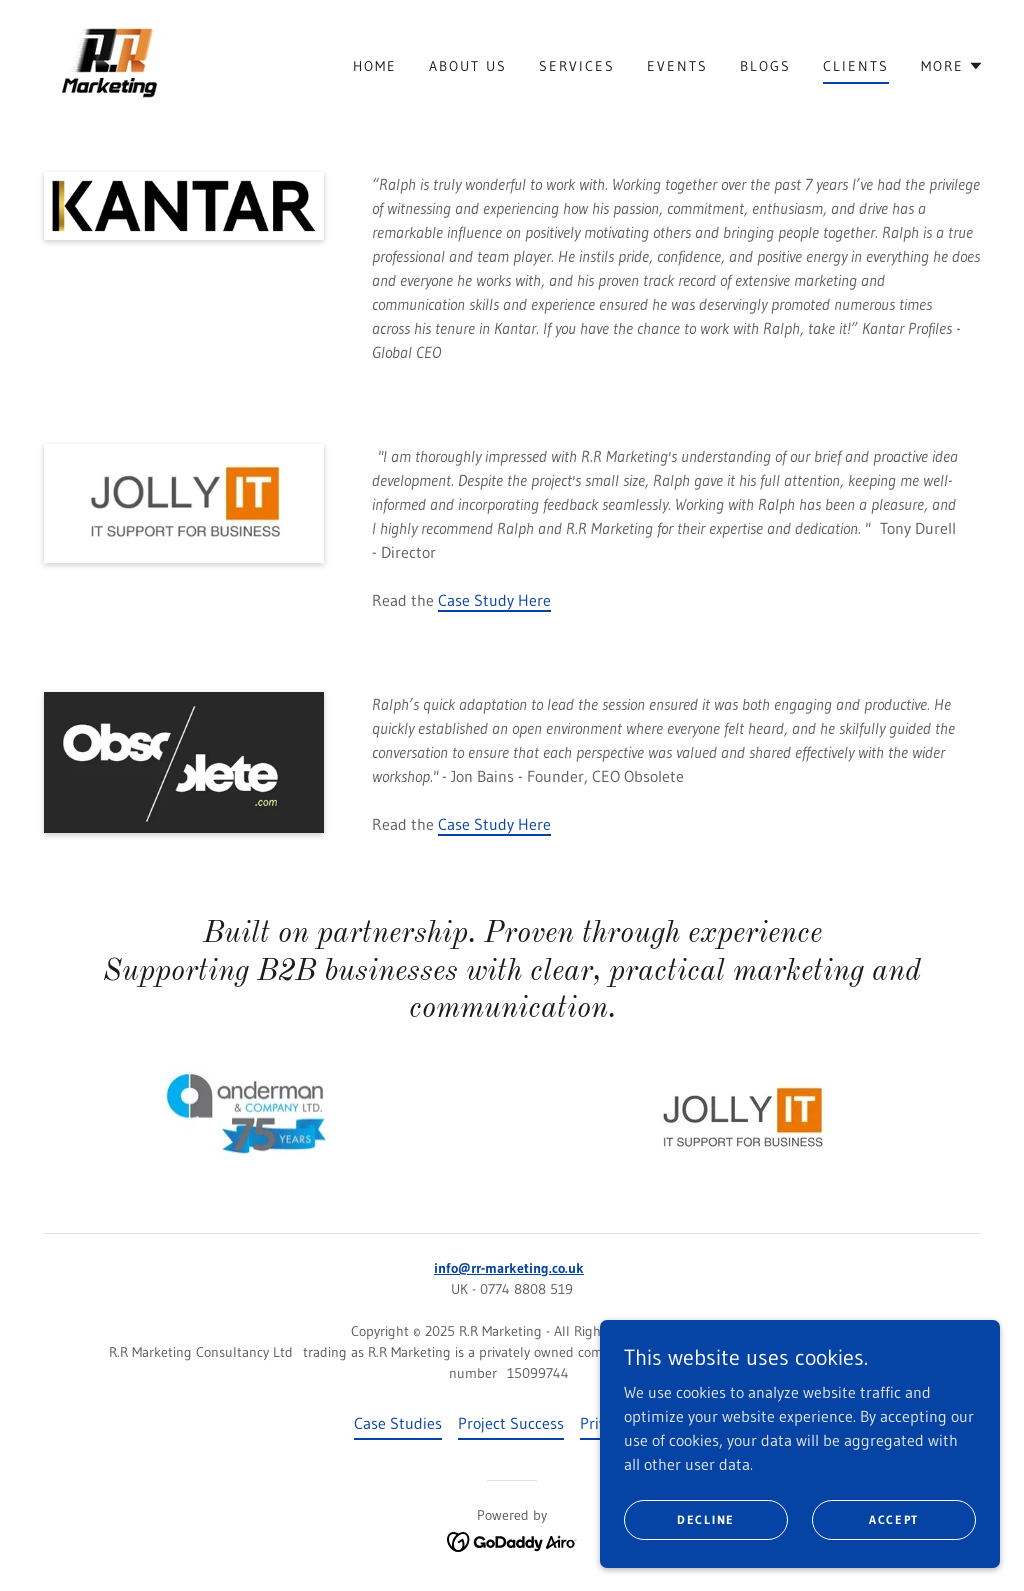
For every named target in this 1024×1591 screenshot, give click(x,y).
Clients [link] (856, 66)
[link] (111, 64)
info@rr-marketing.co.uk (509, 1268)
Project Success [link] (511, 1423)
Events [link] (677, 66)
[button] (952, 66)
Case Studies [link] (398, 1423)
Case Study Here (494, 600)
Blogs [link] (765, 66)
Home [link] (375, 66)
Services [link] (577, 66)
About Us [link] (468, 66)
